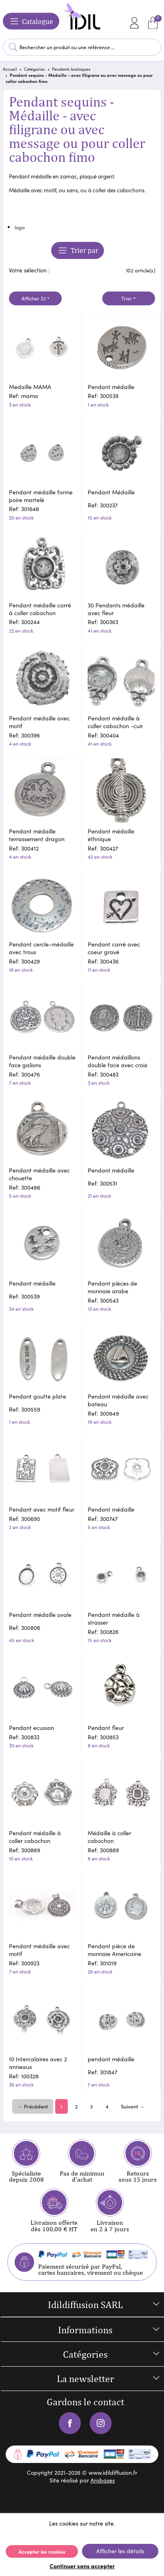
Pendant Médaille (111, 492)
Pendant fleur (106, 1728)
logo (20, 227)
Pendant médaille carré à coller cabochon (40, 609)
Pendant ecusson (31, 1728)
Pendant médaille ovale (40, 1615)
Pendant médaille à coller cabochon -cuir (115, 722)
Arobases (103, 2480)
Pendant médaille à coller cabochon (35, 1837)
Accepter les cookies (42, 2551)
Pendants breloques (71, 69)
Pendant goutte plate (37, 1396)
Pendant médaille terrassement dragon (37, 835)
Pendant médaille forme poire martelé (41, 496)
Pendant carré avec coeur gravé (114, 948)
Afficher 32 (34, 298)
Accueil (10, 69)
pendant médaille (111, 2059)
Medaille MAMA (30, 387)
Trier (126, 298)
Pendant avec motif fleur (41, 1509)
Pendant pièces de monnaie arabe (112, 1287)
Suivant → (132, 2106)
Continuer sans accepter (82, 2566)
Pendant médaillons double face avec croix (117, 1061)
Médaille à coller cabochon (109, 1837)
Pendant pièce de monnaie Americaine (114, 1950)
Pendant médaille (111, 387)
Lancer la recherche (13, 47)
